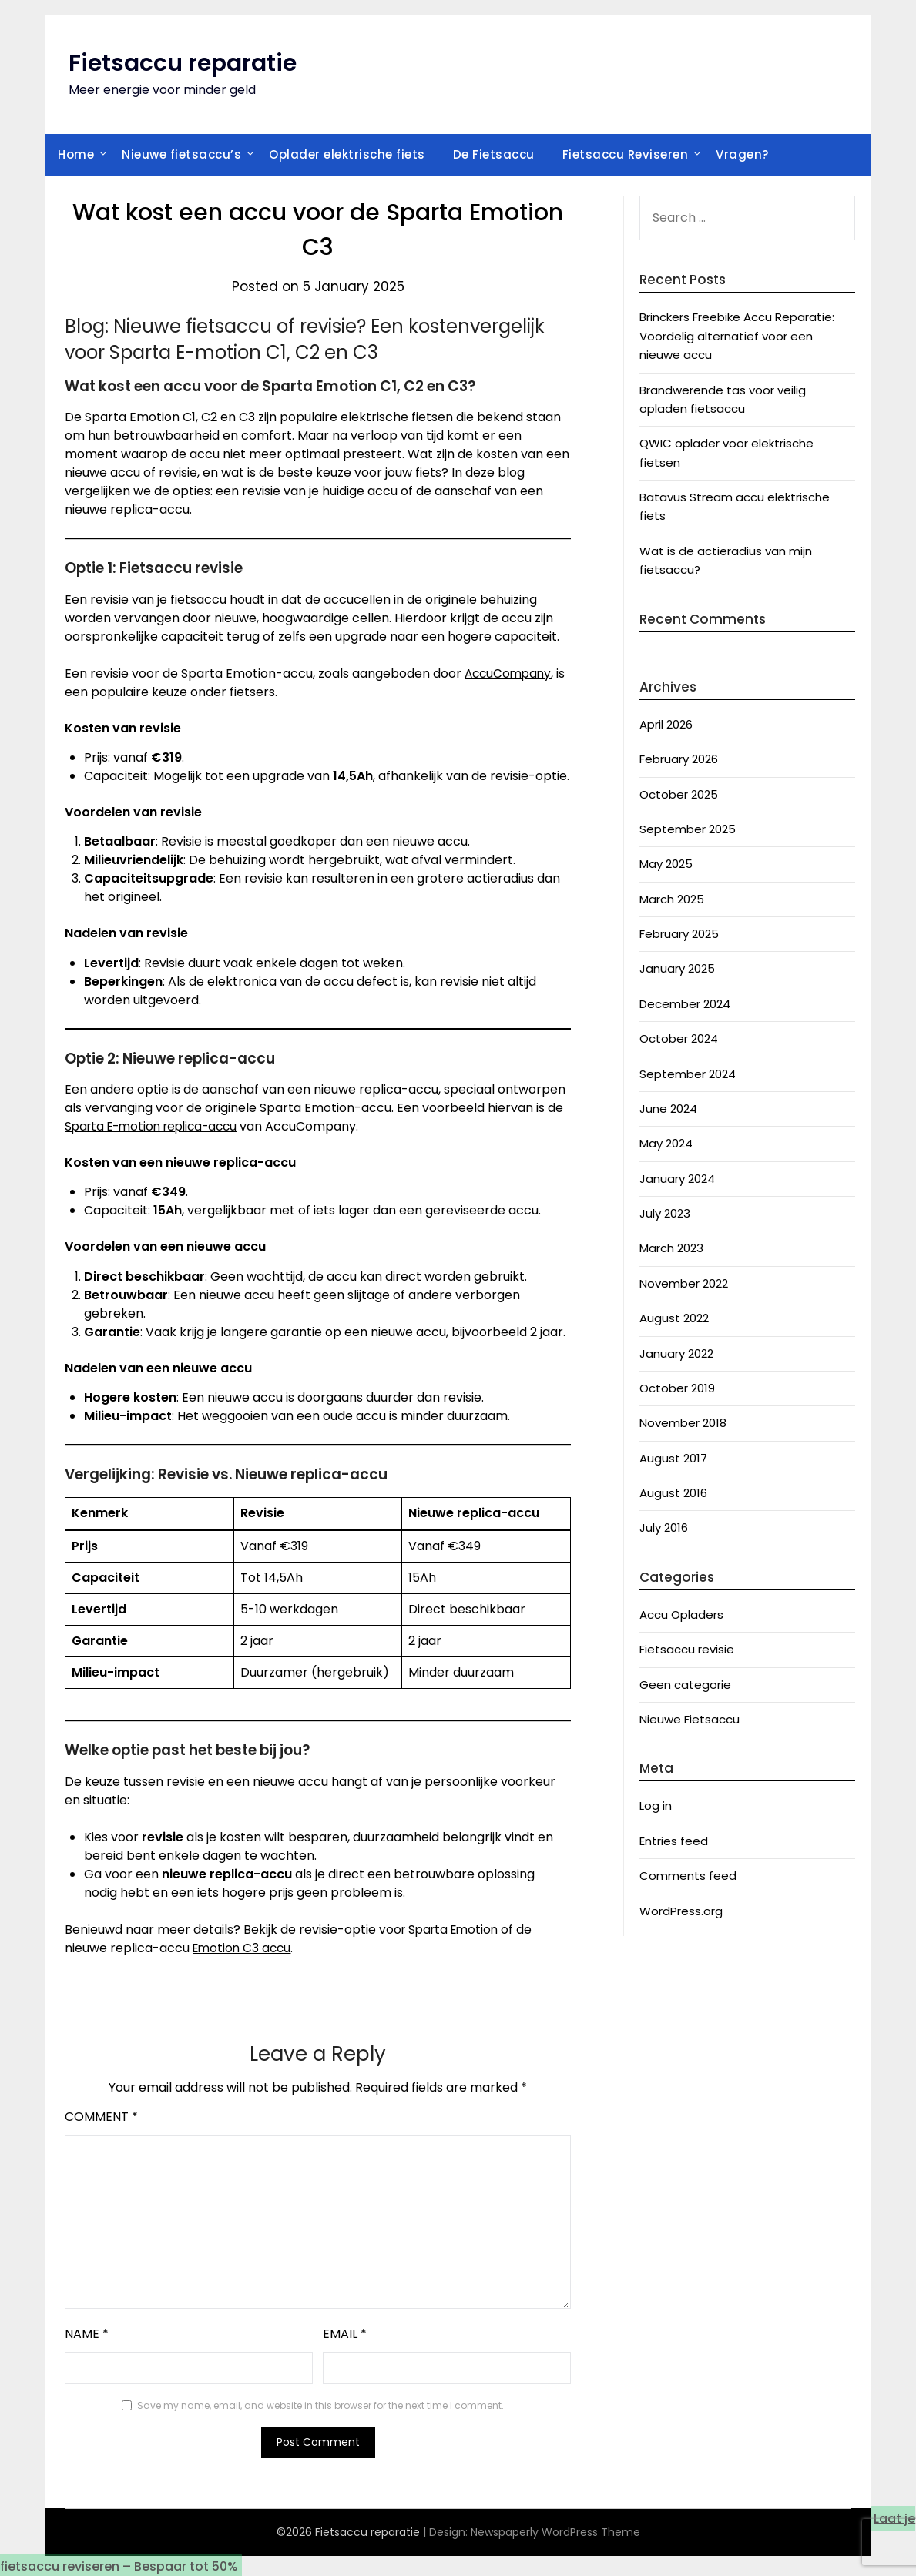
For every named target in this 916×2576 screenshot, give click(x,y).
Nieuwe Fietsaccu (689, 1719)
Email (345, 2334)
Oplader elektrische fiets (347, 154)
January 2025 (677, 968)
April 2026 (666, 724)
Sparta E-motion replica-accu (157, 1126)
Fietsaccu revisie (686, 1649)
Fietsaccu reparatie (183, 63)
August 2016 (673, 1493)
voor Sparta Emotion (442, 1929)
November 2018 (682, 1423)
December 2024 (684, 1004)
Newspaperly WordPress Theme (555, 2532)
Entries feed (673, 1841)
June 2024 (668, 1108)
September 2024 (687, 1074)
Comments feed (687, 1876)
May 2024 (666, 1143)
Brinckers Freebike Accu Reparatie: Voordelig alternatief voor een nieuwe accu (736, 336)
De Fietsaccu (494, 154)
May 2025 (666, 864)
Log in (655, 1805)
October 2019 (677, 1388)
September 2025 (687, 829)
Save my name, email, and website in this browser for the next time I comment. (320, 2405)
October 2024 (678, 1038)
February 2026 (678, 759)
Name (87, 2334)
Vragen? (742, 154)
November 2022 (683, 1283)
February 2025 (679, 934)
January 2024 (677, 1179)
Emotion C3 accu (244, 1948)
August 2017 (673, 1458)
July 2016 (663, 1527)
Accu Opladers (681, 1614)
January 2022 (676, 1353)
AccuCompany (510, 673)
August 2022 (674, 1318)
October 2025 (678, 794)
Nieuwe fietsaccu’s (181, 154)
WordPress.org (681, 1911)
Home (76, 154)
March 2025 (671, 899)
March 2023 (671, 1248)
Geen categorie (685, 1685)
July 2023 (664, 1213)
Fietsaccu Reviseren (625, 154)
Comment (101, 2116)
